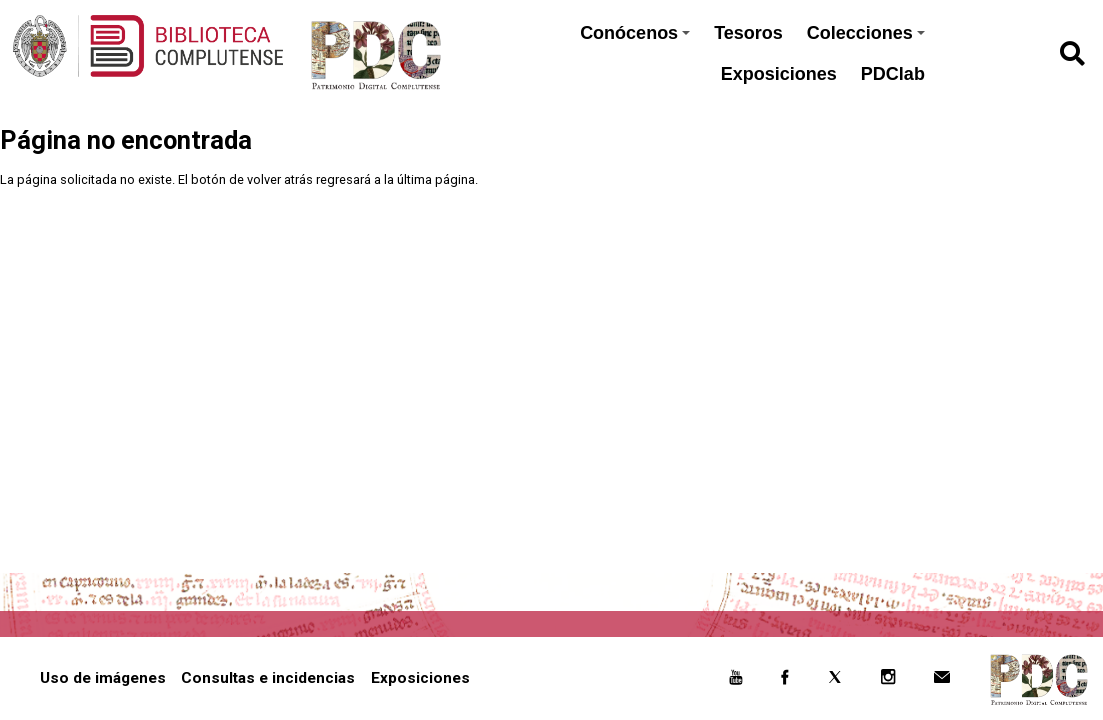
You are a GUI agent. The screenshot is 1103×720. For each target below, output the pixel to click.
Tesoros (748, 33)
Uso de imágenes (103, 678)
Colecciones (866, 33)
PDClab (893, 74)
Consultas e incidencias (268, 678)
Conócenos (635, 33)
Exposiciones (779, 74)
